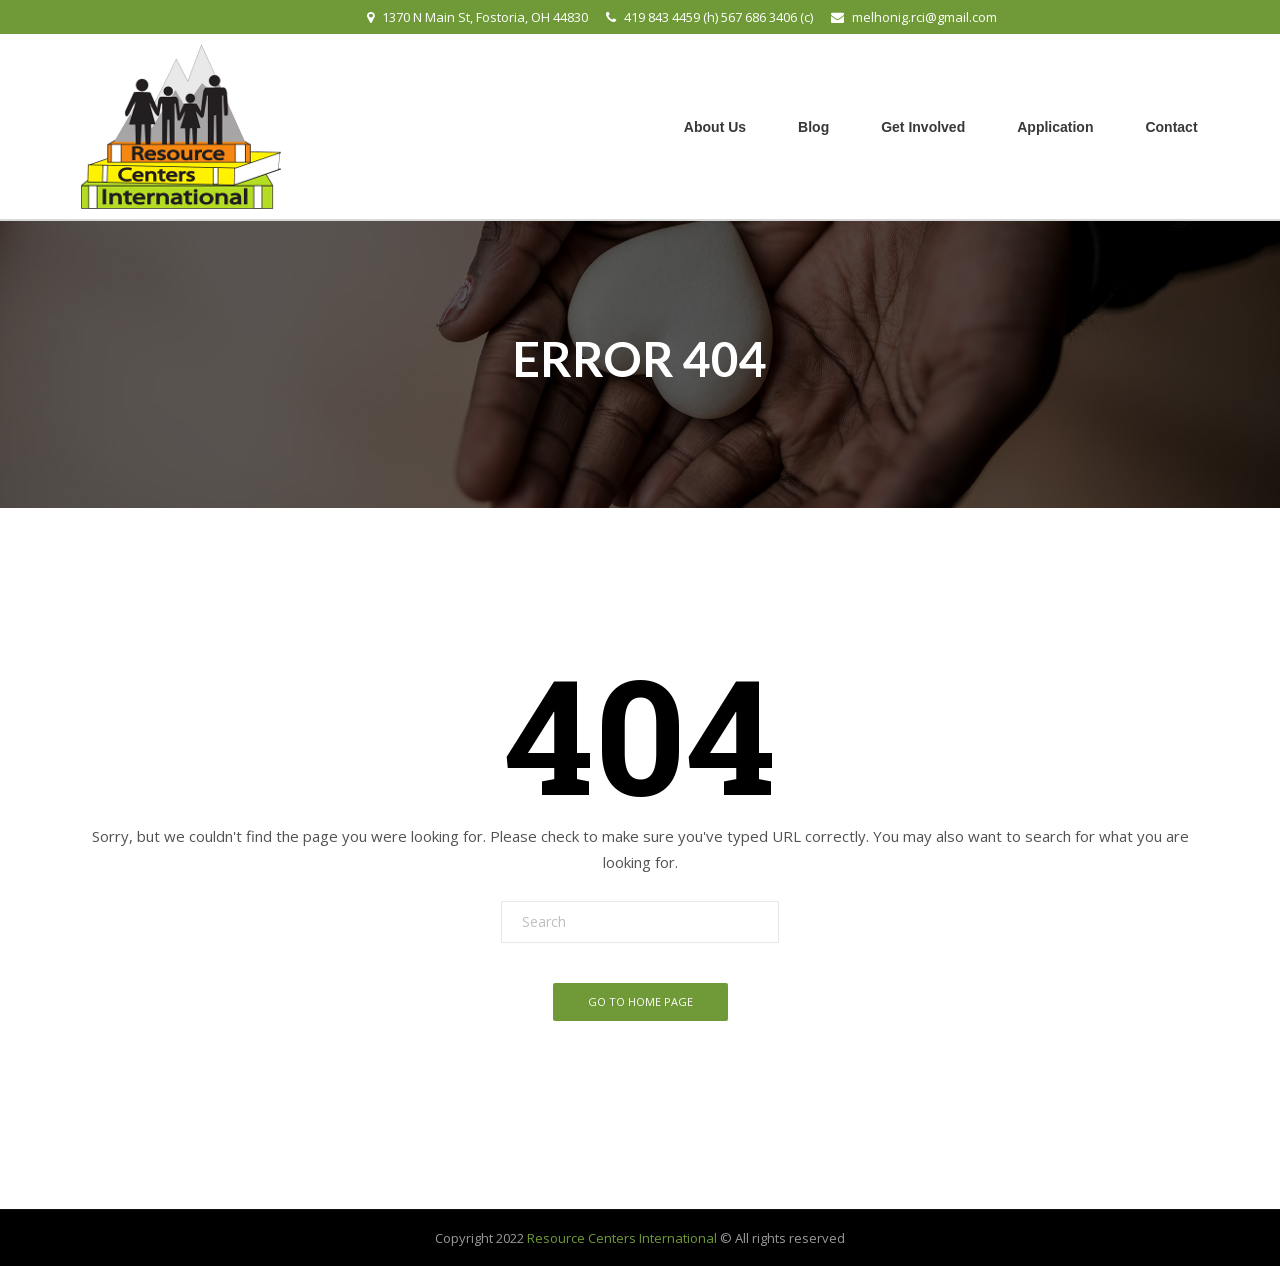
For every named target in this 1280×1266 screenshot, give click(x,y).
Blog (813, 127)
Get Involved (923, 127)
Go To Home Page (640, 1001)
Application (1055, 127)
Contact (1171, 127)
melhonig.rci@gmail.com (924, 17)
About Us (715, 127)
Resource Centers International (622, 1238)
